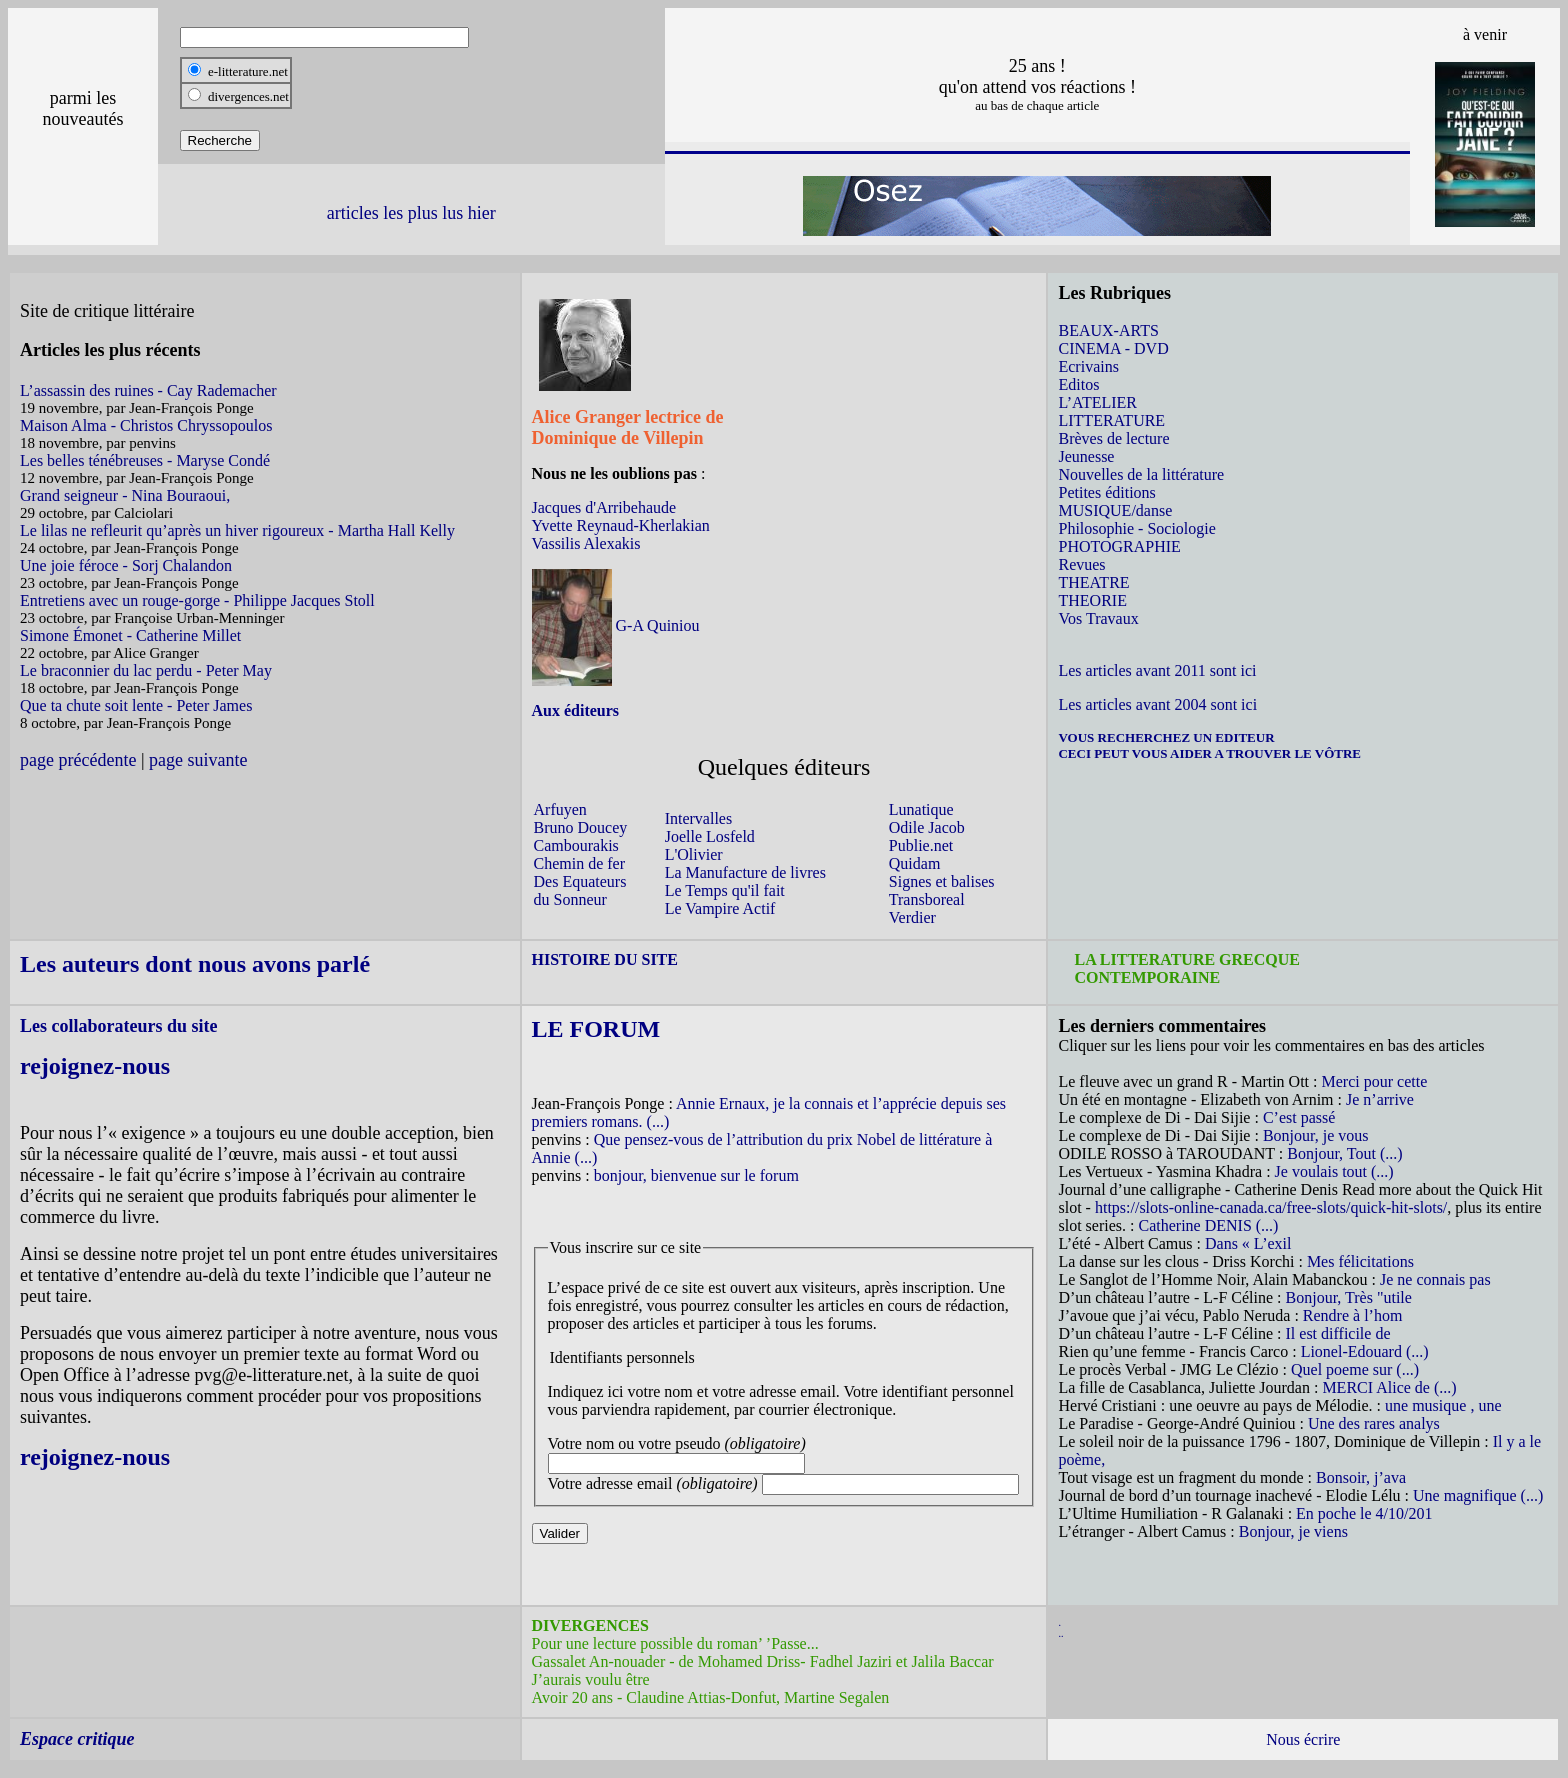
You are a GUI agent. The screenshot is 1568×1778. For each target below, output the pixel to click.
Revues (1081, 564)
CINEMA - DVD (1113, 348)
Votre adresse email (653, 1483)
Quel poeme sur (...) (1355, 1369)
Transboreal (927, 899)
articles (353, 213)
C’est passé (1299, 1117)
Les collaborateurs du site (119, 1026)
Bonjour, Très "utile (1349, 1297)
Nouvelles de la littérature (1141, 474)
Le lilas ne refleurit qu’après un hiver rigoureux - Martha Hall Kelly (237, 530)
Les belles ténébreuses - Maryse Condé (145, 460)
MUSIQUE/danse (1115, 510)
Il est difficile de (1338, 1333)
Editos (1078, 384)
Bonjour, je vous (1316, 1135)
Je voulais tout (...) (1334, 1171)
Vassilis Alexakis (586, 543)
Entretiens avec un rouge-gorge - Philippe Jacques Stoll (197, 600)
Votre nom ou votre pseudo (677, 1443)
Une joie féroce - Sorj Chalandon (126, 565)
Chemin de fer (580, 863)
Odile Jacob (927, 827)
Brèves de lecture (1113, 438)
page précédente (78, 760)
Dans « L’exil (1248, 1243)
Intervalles (699, 818)
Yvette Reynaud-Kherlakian (621, 525)
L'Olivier (694, 854)
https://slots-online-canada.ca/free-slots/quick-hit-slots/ (1271, 1207)
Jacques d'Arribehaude (604, 507)
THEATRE (1093, 582)
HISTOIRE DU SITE (605, 959)
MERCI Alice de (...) (1389, 1387)
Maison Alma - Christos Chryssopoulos (146, 425)
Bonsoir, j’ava (1361, 1477)
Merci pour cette (1375, 1081)
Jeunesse (1086, 456)
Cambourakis (576, 845)
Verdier (912, 917)
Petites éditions (1106, 492)
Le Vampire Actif (720, 908)
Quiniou (671, 626)
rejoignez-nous (95, 1066)
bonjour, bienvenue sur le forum (696, 1175)
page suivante (198, 760)
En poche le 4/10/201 (1364, 1513)
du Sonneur (570, 899)
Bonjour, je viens (1293, 1531)
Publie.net (921, 845)
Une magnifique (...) (1478, 1495)
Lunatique (921, 809)
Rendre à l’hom (1353, 1315)
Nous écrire (1303, 1739)
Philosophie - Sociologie (1136, 528)
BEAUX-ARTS (1108, 330)
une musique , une (1443, 1405)
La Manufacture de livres (745, 872)
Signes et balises (942, 881)
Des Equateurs (580, 881)
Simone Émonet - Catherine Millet (130, 635)
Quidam (915, 863)
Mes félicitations (1360, 1261)
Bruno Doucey (581, 827)
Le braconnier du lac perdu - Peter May (146, 670)
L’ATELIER (1097, 402)
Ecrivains (1088, 366)
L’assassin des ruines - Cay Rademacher (148, 390)
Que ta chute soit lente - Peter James (136, 705)
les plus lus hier (439, 213)
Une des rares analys (1374, 1423)
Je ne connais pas (1435, 1279)
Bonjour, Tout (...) (1344, 1153)
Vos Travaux (1098, 618)
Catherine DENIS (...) (1208, 1225)
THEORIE (1092, 600)
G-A (630, 626)
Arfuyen (560, 809)
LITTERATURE (1111, 420)
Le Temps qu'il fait (725, 890)
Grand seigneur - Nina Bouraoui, (125, 495)
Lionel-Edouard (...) (1365, 1351)
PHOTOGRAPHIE (1119, 546)
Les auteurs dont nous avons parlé (195, 964)
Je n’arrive (1380, 1099)
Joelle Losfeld (710, 836)
